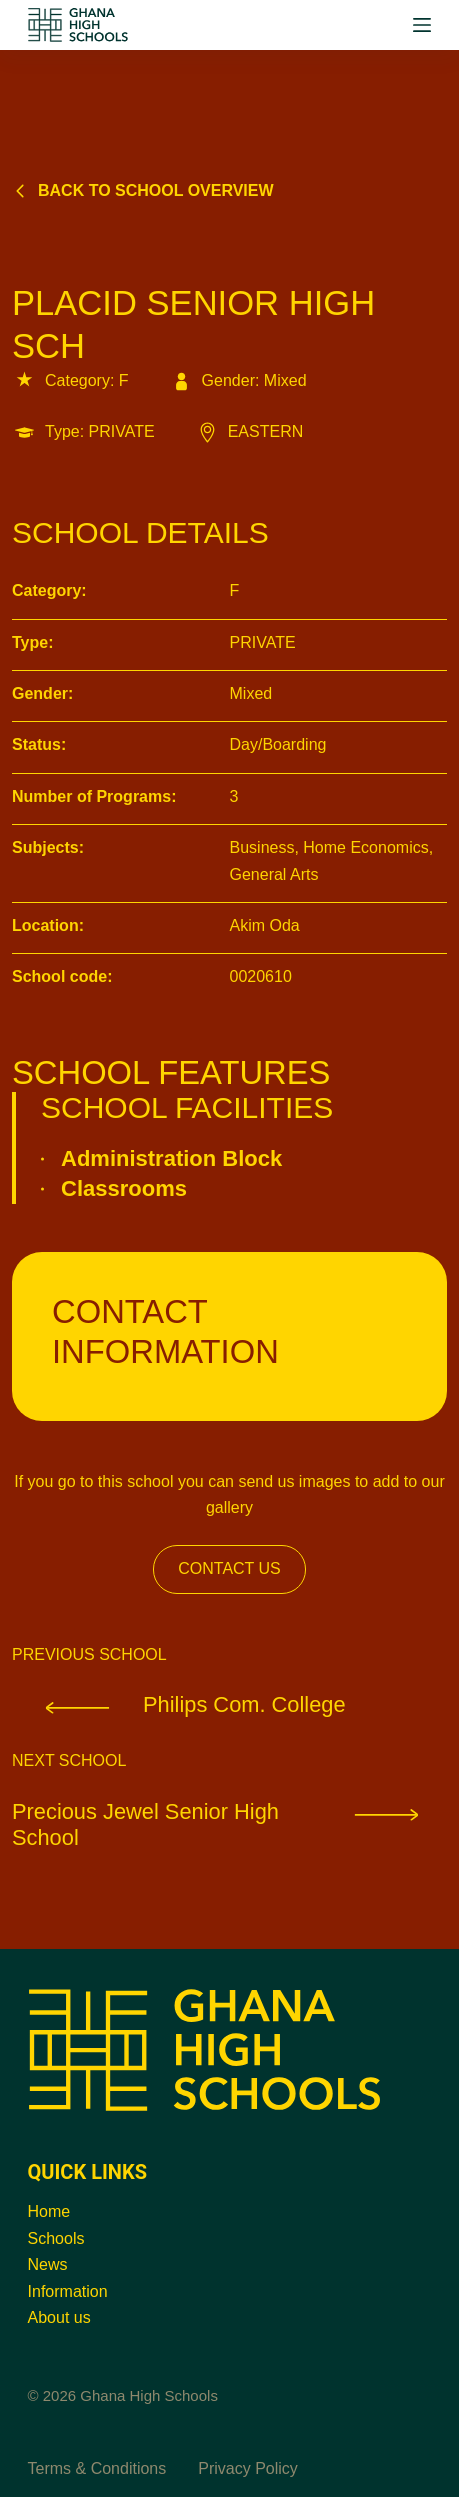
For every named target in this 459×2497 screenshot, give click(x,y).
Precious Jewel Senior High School (229, 1824)
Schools (56, 2238)
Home (49, 2211)
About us (59, 2317)
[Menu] (422, 25)
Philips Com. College (179, 1704)
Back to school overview (143, 190)
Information (68, 2291)
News (48, 2264)
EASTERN (249, 431)
